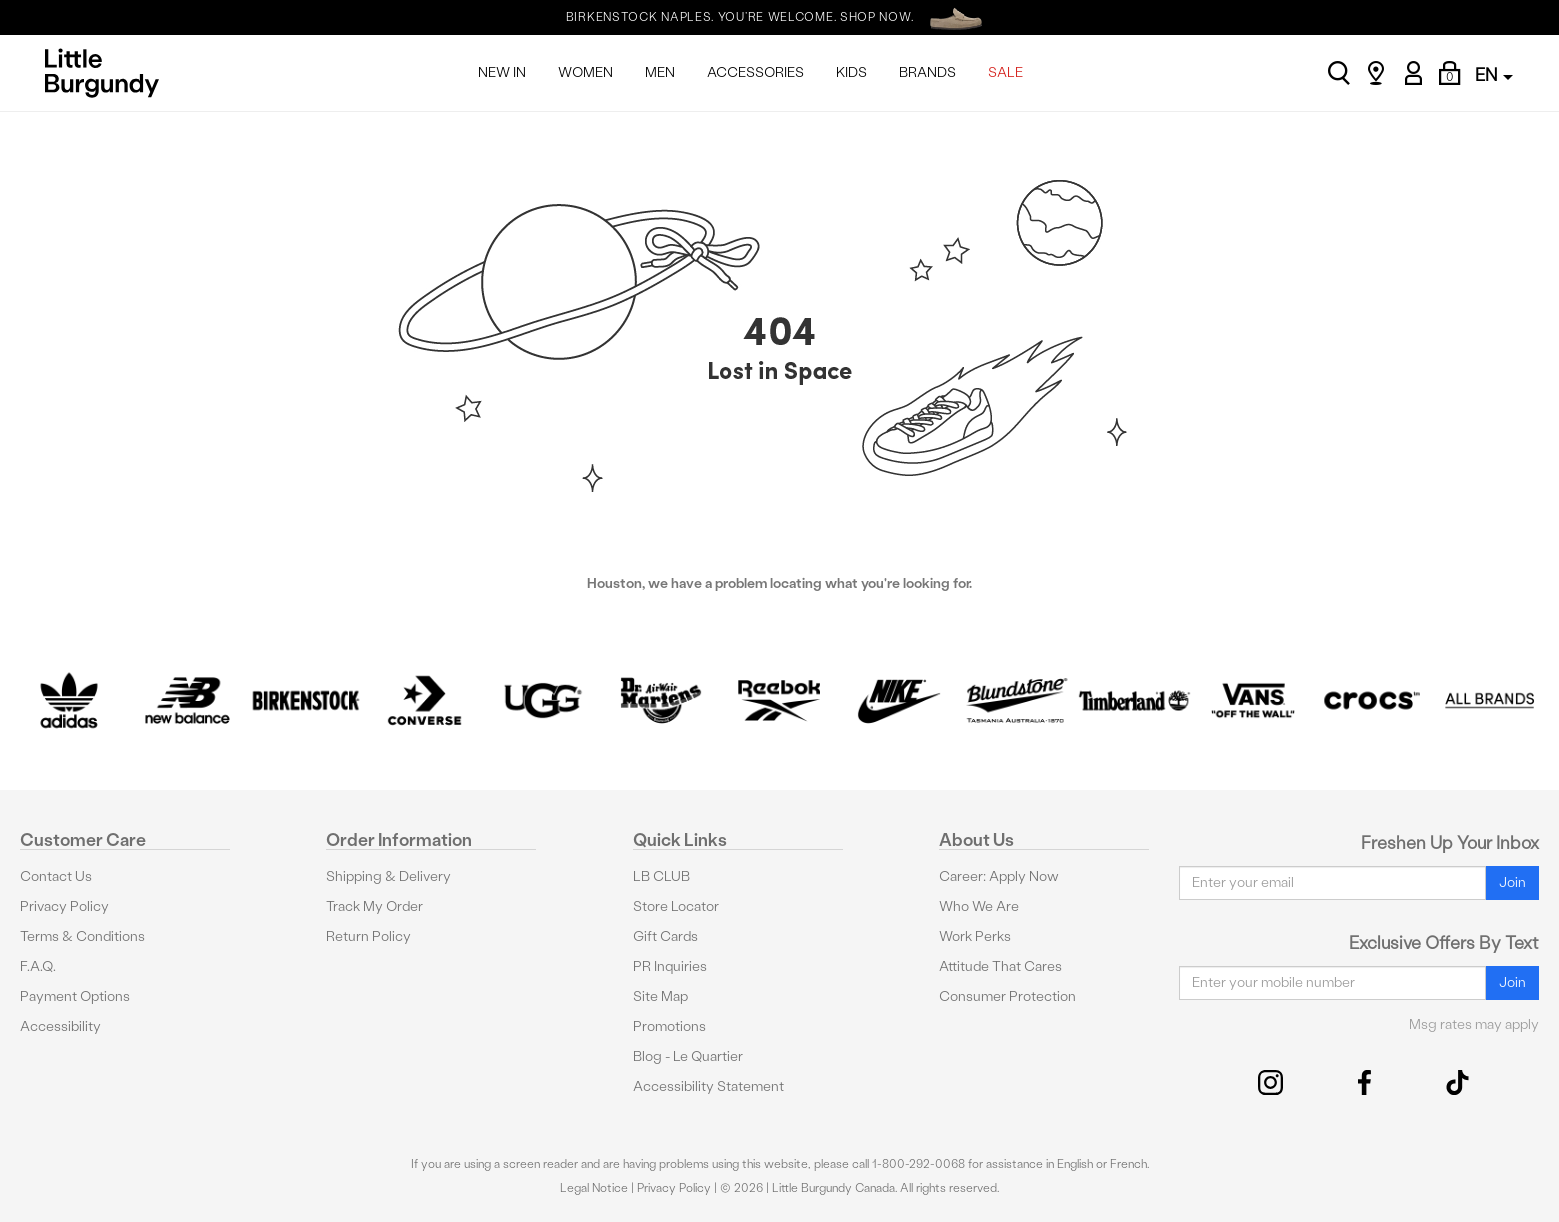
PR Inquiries (670, 966)
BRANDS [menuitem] (927, 72)
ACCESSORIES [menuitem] (755, 72)
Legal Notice (594, 1188)
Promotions (669, 1026)
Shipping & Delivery (388, 876)
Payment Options (75, 996)
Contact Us (56, 876)
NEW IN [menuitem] (502, 72)
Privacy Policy (64, 906)
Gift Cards (665, 936)
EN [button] (1494, 74)
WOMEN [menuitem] (585, 72)
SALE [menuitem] (1005, 72)
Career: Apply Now (999, 876)
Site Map (660, 996)
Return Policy (368, 936)
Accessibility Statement (708, 1086)
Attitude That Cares (1000, 966)
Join (1512, 882)
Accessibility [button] (60, 1026)
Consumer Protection (1007, 996)
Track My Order (374, 906)
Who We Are (979, 906)
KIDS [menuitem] (851, 72)
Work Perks (975, 936)
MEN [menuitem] (660, 72)
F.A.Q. (38, 966)
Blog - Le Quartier (688, 1056)
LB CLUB (661, 876)
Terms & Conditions (82, 936)
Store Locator (676, 906)
